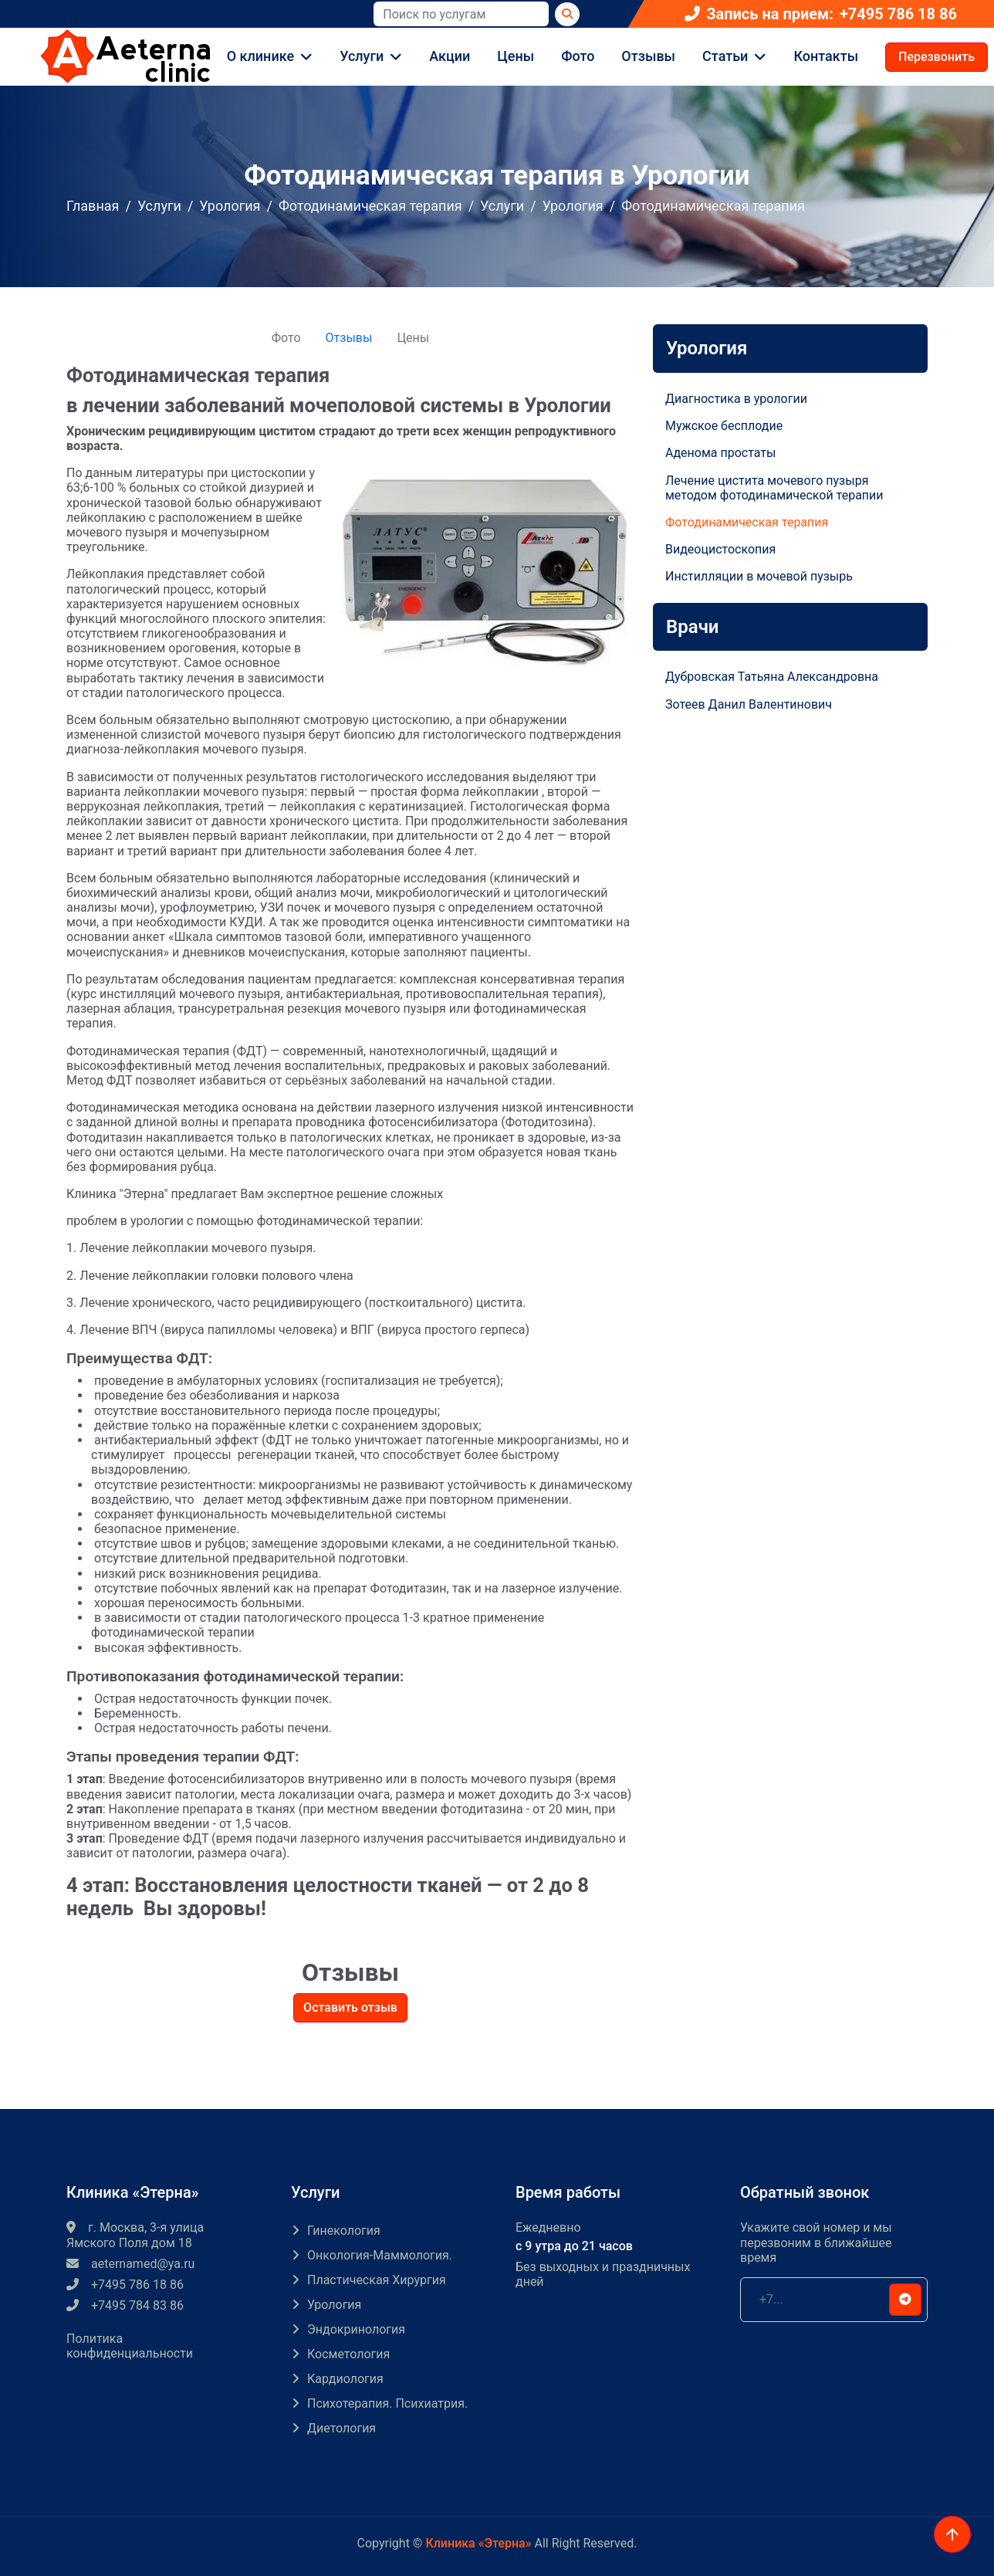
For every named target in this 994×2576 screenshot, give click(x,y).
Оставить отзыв (350, 2007)
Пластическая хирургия (376, 2280)
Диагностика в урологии (736, 398)
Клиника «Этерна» (478, 2543)
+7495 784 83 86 (125, 2305)
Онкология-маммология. (379, 2255)
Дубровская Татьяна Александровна (771, 676)
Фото (577, 56)
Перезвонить (936, 56)
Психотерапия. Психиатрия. (387, 2403)
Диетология (341, 2428)
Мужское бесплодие (724, 425)
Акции (449, 56)
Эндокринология (356, 2329)
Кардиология (345, 2378)
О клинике (260, 56)
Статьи (725, 56)
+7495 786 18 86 (898, 14)
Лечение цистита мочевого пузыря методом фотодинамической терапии (774, 488)
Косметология (348, 2354)
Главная (92, 206)
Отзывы (648, 56)
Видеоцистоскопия (720, 549)
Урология (229, 206)
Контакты (825, 56)
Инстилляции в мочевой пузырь (759, 576)
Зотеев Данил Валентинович (748, 704)
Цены (515, 56)
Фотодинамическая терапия (370, 206)
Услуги (362, 56)
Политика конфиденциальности (129, 2346)
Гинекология (343, 2230)
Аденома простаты (720, 452)
